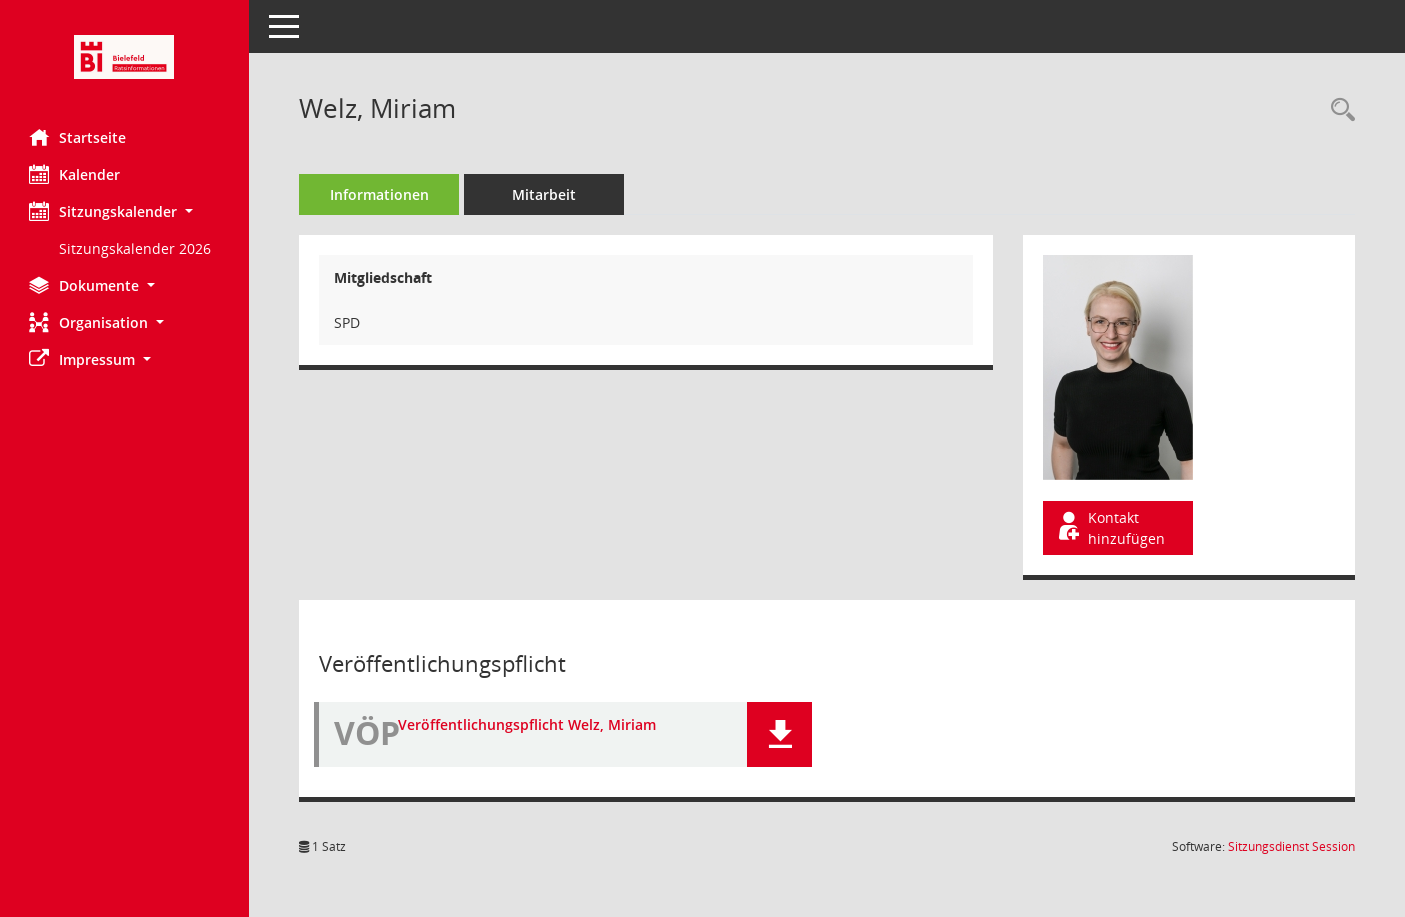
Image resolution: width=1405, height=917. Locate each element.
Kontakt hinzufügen (1110, 528)
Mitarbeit (545, 194)
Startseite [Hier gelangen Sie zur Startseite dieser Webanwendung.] (78, 137)
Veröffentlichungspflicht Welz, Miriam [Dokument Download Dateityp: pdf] (528, 724)
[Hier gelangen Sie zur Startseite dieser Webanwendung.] (125, 57)
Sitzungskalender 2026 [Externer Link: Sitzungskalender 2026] (136, 248)
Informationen (380, 194)
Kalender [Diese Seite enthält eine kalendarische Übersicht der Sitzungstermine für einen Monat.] (75, 174)
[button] (125, 211)
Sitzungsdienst (1291, 846)
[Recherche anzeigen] (1338, 110)
